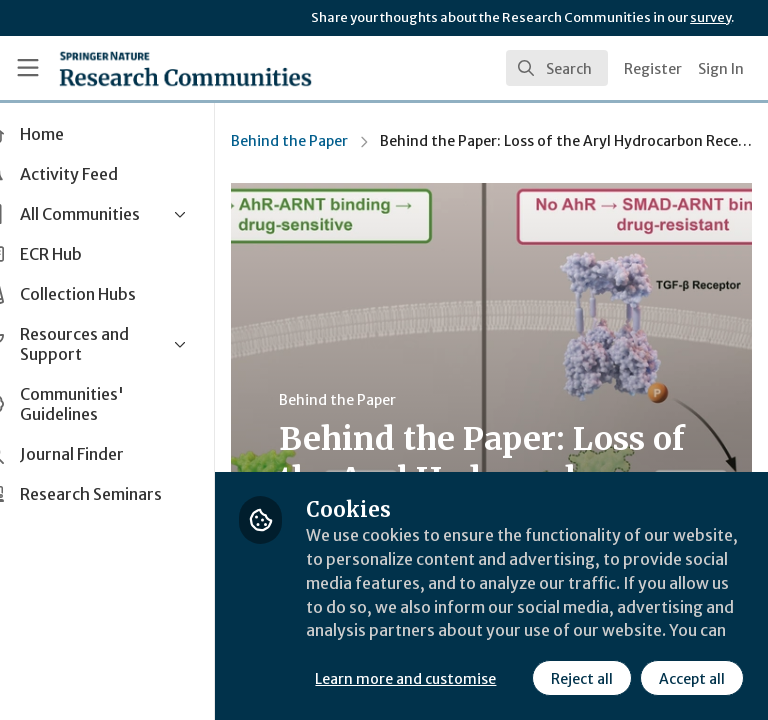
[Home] (185, 68)
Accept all (515, 679)
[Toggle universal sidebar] (28, 68)
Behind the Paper (330, 141)
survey (710, 17)
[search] (557, 68)
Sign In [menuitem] (721, 69)
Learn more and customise (446, 635)
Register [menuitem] (653, 69)
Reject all (405, 679)
